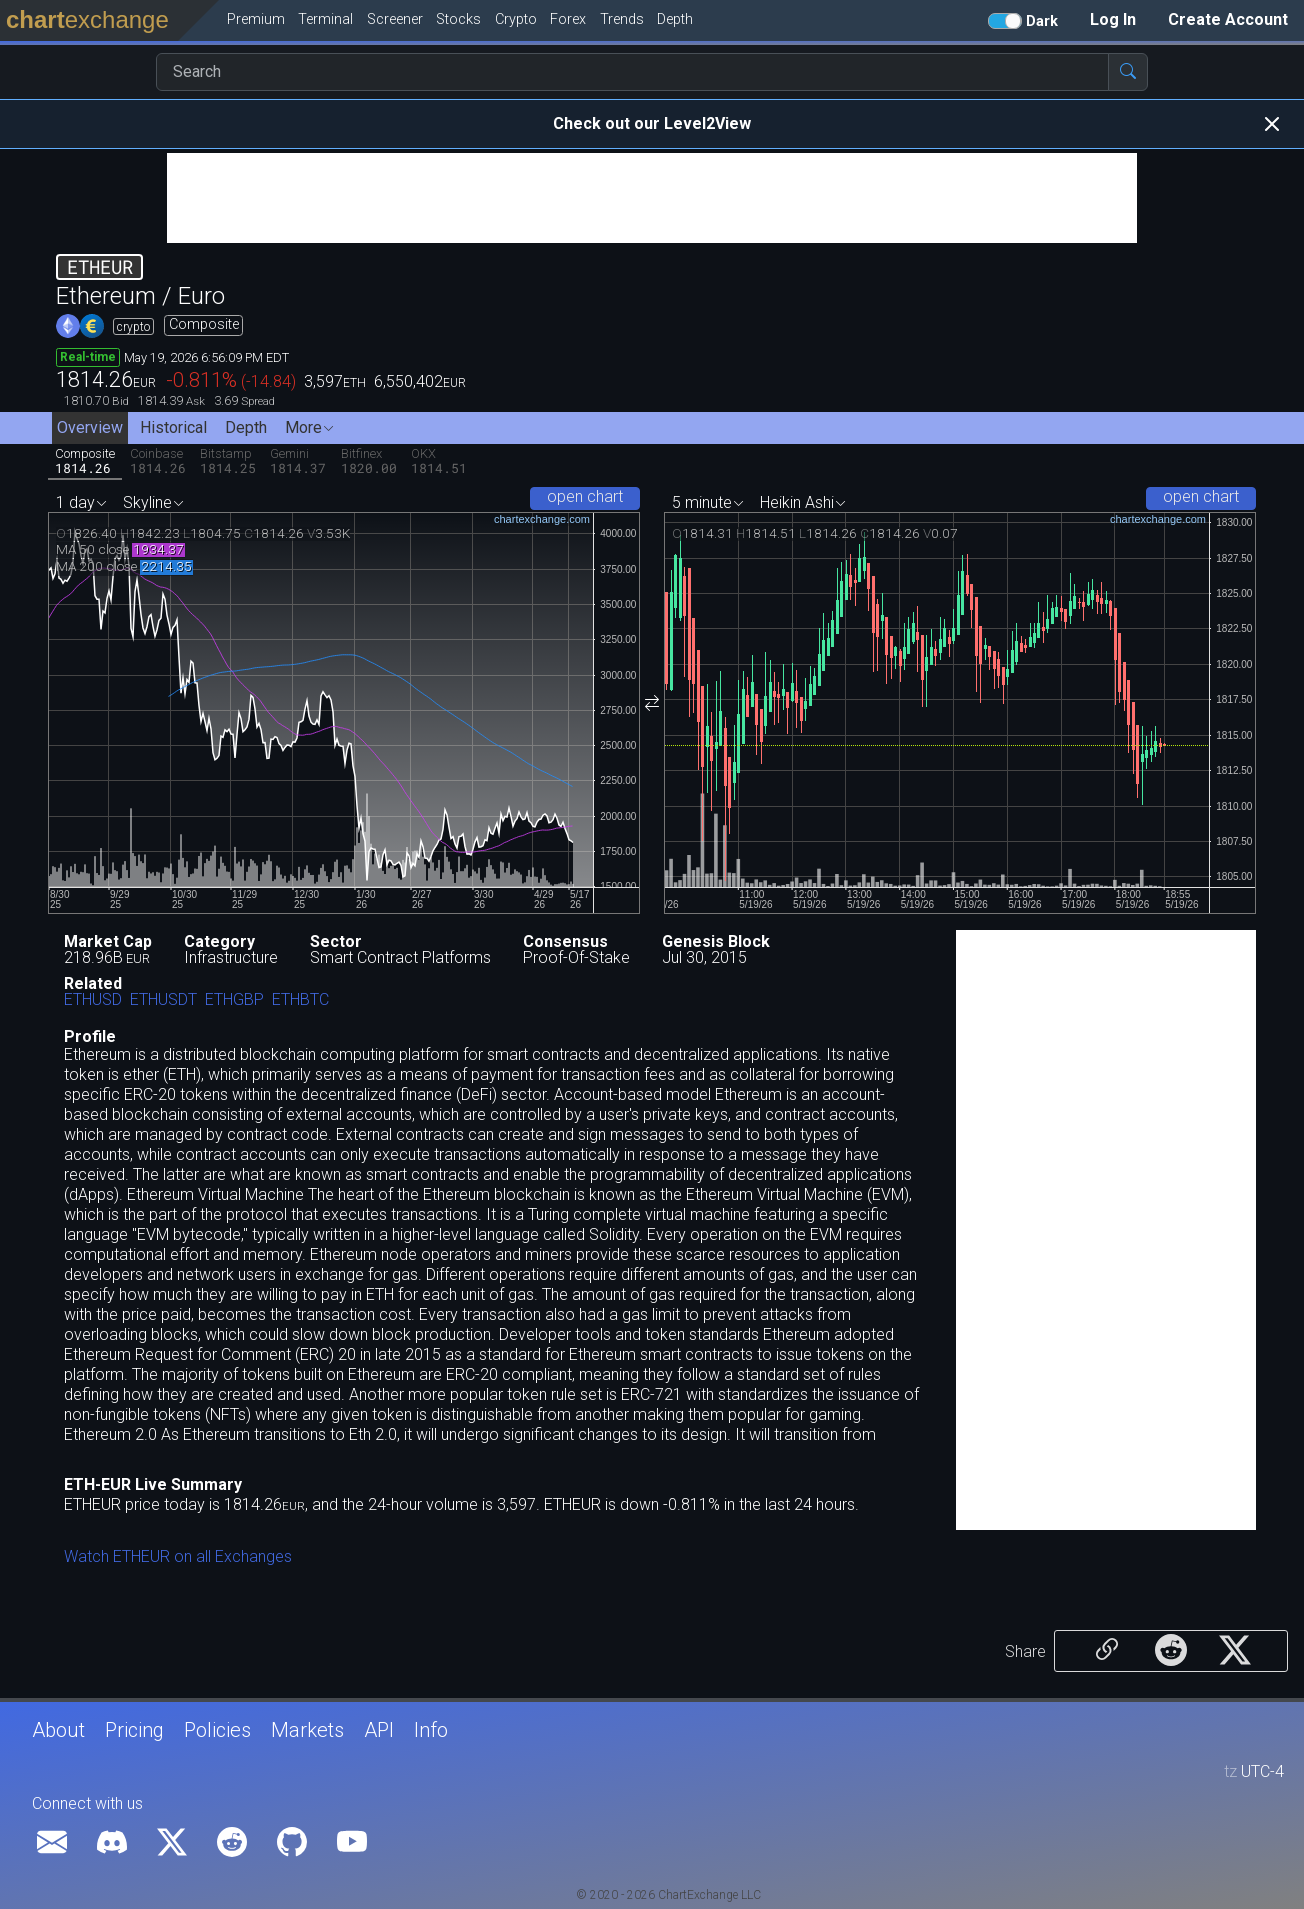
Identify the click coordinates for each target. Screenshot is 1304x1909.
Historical (173, 427)
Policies (217, 1730)
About (58, 1730)
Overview (90, 427)
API (379, 1730)
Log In (1113, 19)
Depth (246, 427)
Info (431, 1730)
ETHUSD (93, 1000)
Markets (307, 1730)
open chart (585, 496)
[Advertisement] (652, 198)
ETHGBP (234, 1000)
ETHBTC (300, 1000)
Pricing (134, 1730)
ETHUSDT (163, 1000)
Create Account (1228, 19)
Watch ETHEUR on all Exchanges (178, 1556)
